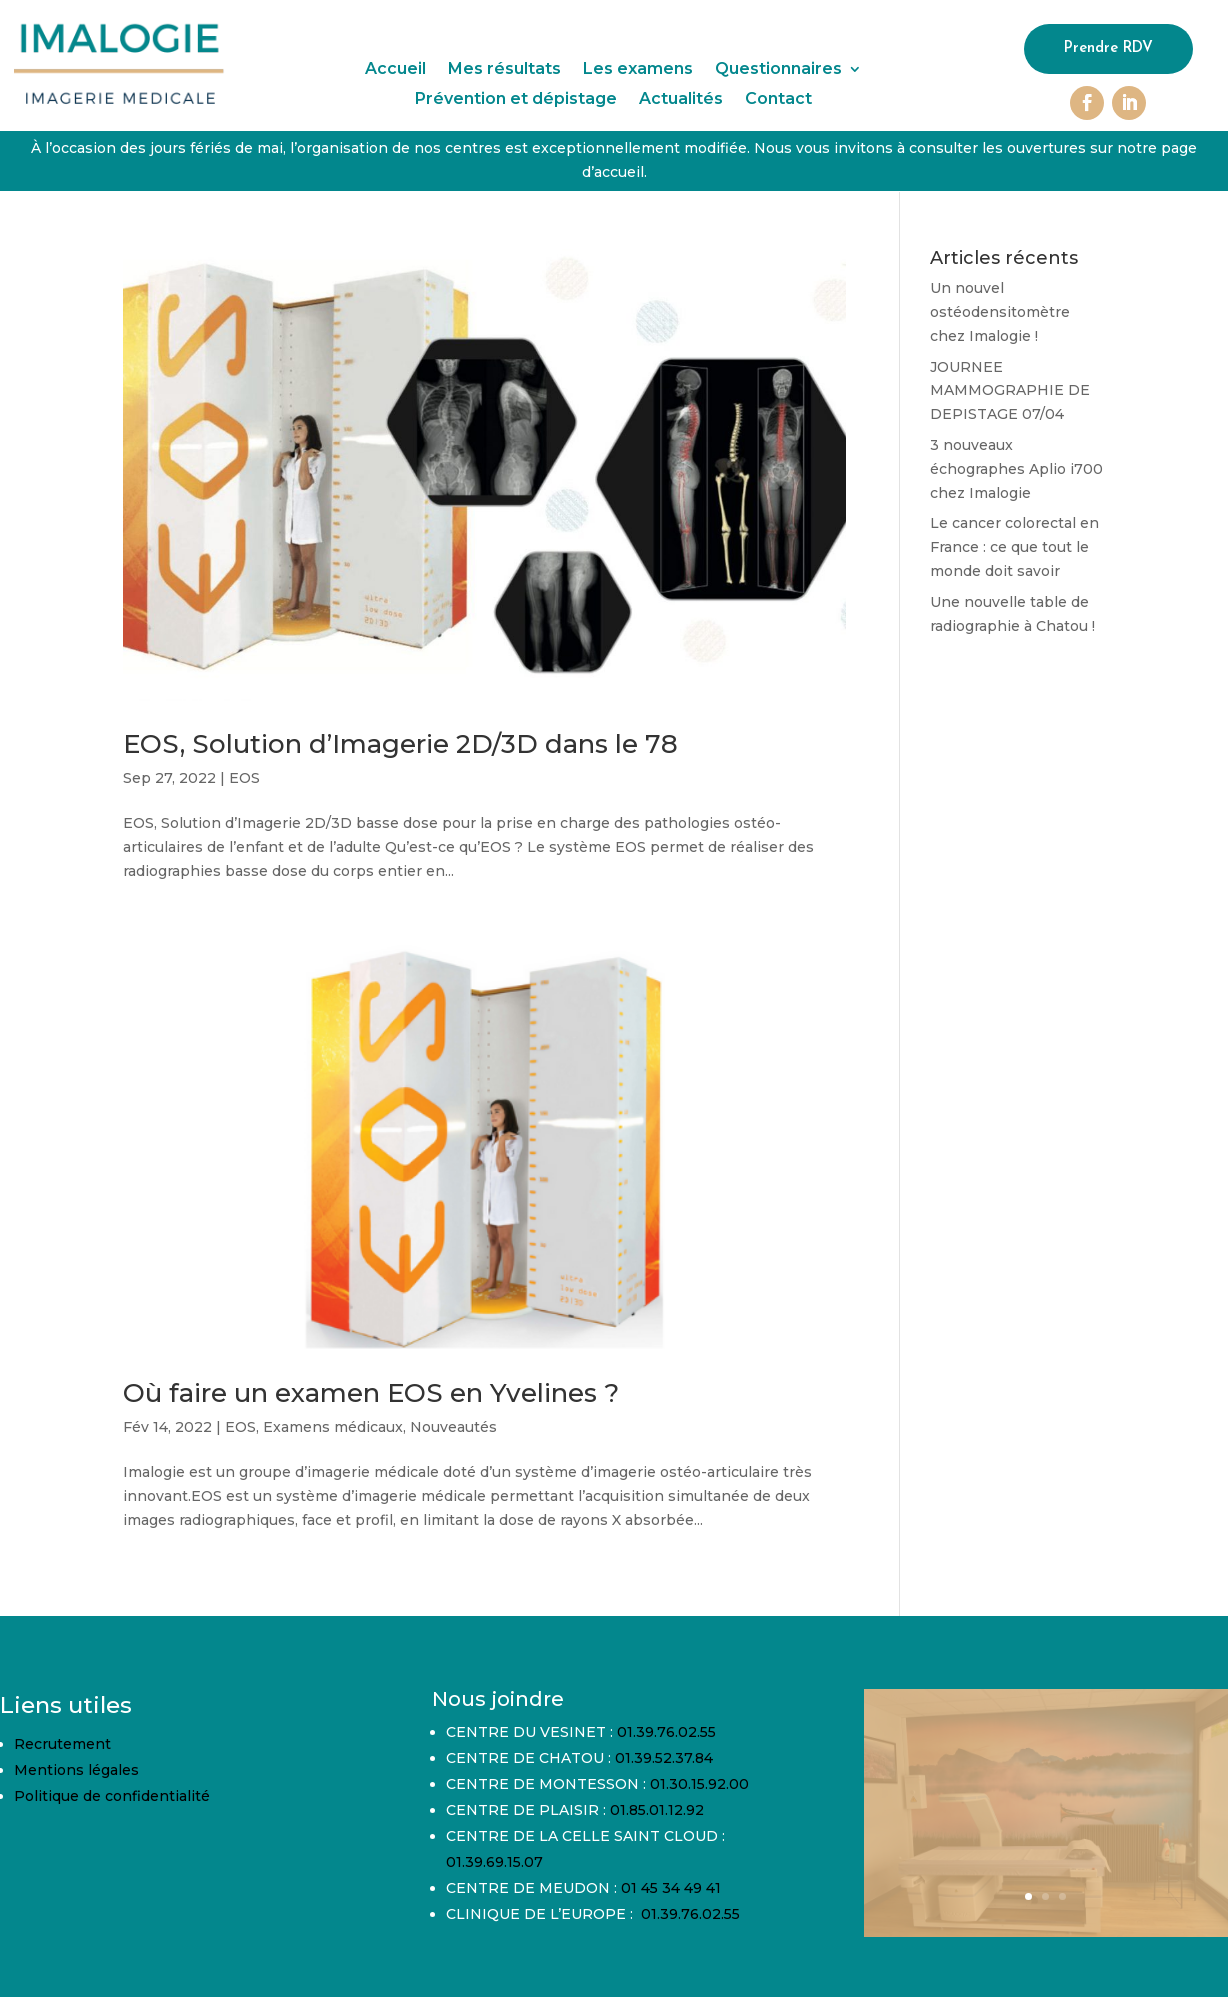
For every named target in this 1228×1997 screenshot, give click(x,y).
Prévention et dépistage (516, 100)
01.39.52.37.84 (664, 1758)
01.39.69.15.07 (494, 1862)
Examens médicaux (333, 1427)
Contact (778, 100)
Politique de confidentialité (112, 1796)
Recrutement (62, 1744)
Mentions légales (76, 1770)
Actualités (681, 100)
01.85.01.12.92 (657, 1810)
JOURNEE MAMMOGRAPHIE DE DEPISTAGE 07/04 (1010, 391)
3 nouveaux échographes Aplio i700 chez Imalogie (1016, 469)
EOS (244, 778)
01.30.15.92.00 (699, 1784)
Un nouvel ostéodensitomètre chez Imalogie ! (1000, 312)
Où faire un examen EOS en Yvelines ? (371, 1393)
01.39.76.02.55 (666, 1732)
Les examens (638, 70)
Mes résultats (504, 70)
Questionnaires (778, 70)
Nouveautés (453, 1427)
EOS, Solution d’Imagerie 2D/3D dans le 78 (400, 744)
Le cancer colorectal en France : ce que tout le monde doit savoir (1014, 547)
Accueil (395, 70)
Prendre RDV (1108, 48)
